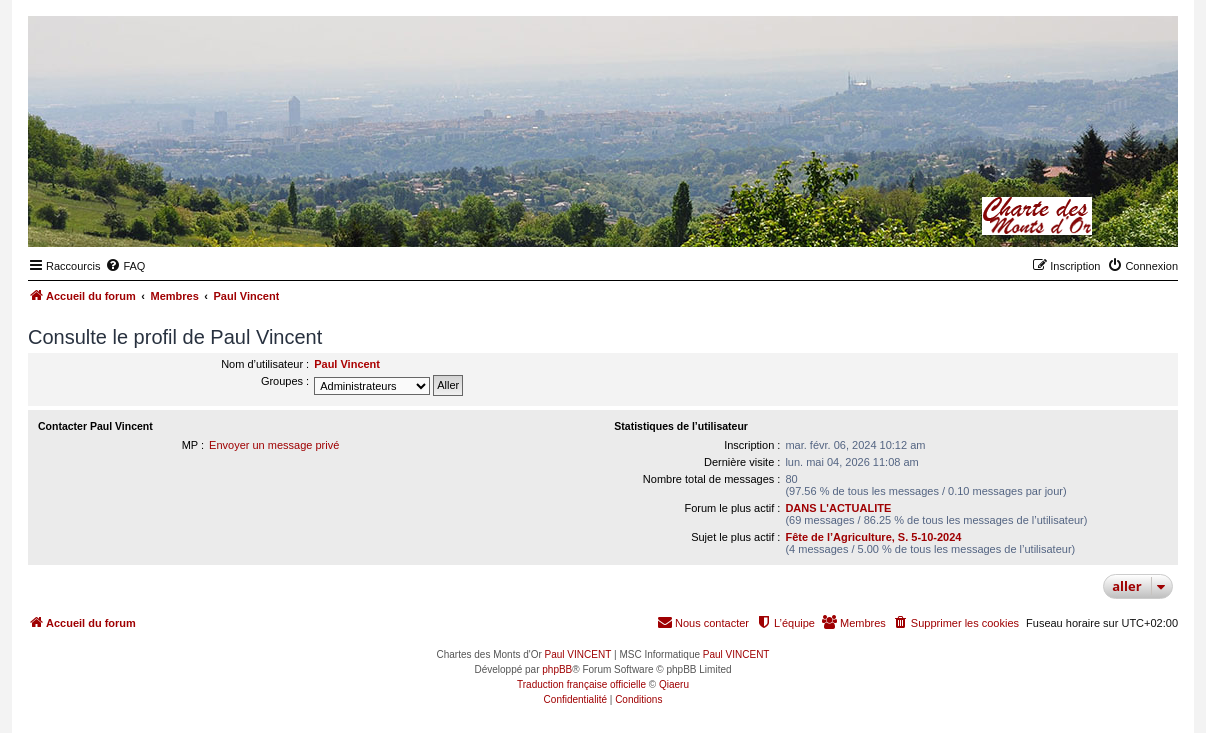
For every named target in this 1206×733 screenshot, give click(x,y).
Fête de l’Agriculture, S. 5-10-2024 (873, 537)
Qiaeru (674, 684)
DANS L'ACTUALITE (838, 508)
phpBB (557, 669)
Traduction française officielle (581, 684)
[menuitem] (125, 266)
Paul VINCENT (578, 654)
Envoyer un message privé (274, 445)
